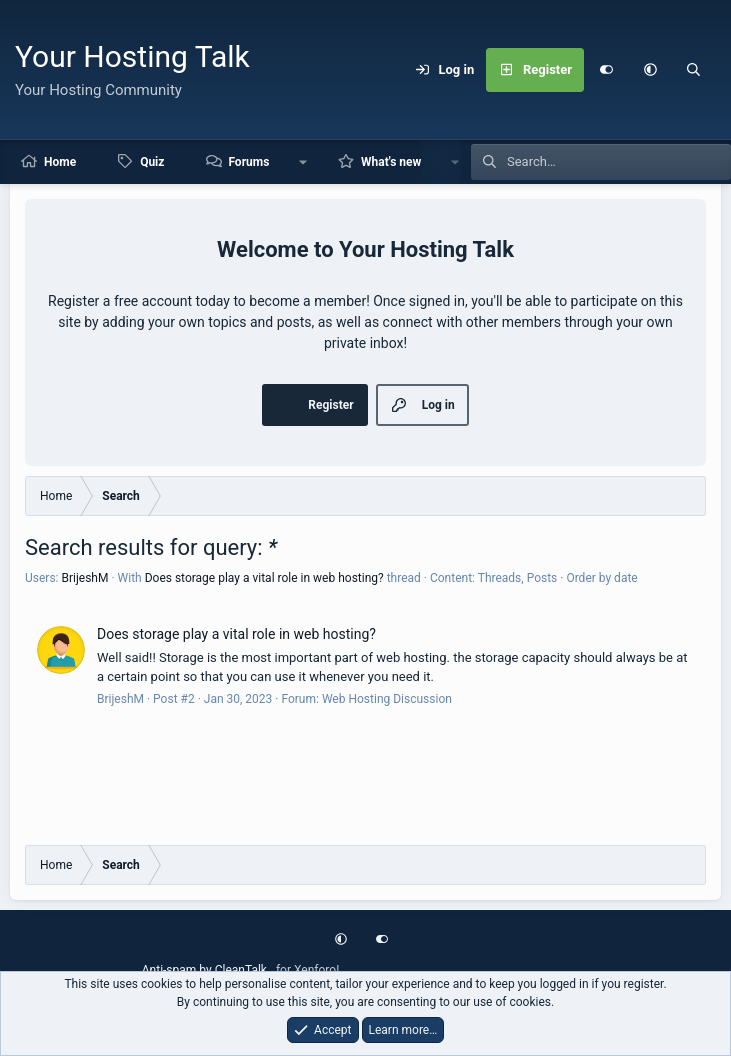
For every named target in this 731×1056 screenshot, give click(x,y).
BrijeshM (84, 578)
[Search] (694, 70)
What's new (391, 162)
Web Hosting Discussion (387, 699)
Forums (248, 162)
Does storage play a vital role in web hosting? (264, 578)
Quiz (152, 162)
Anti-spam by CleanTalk (204, 970)
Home (60, 162)
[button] (650, 70)
